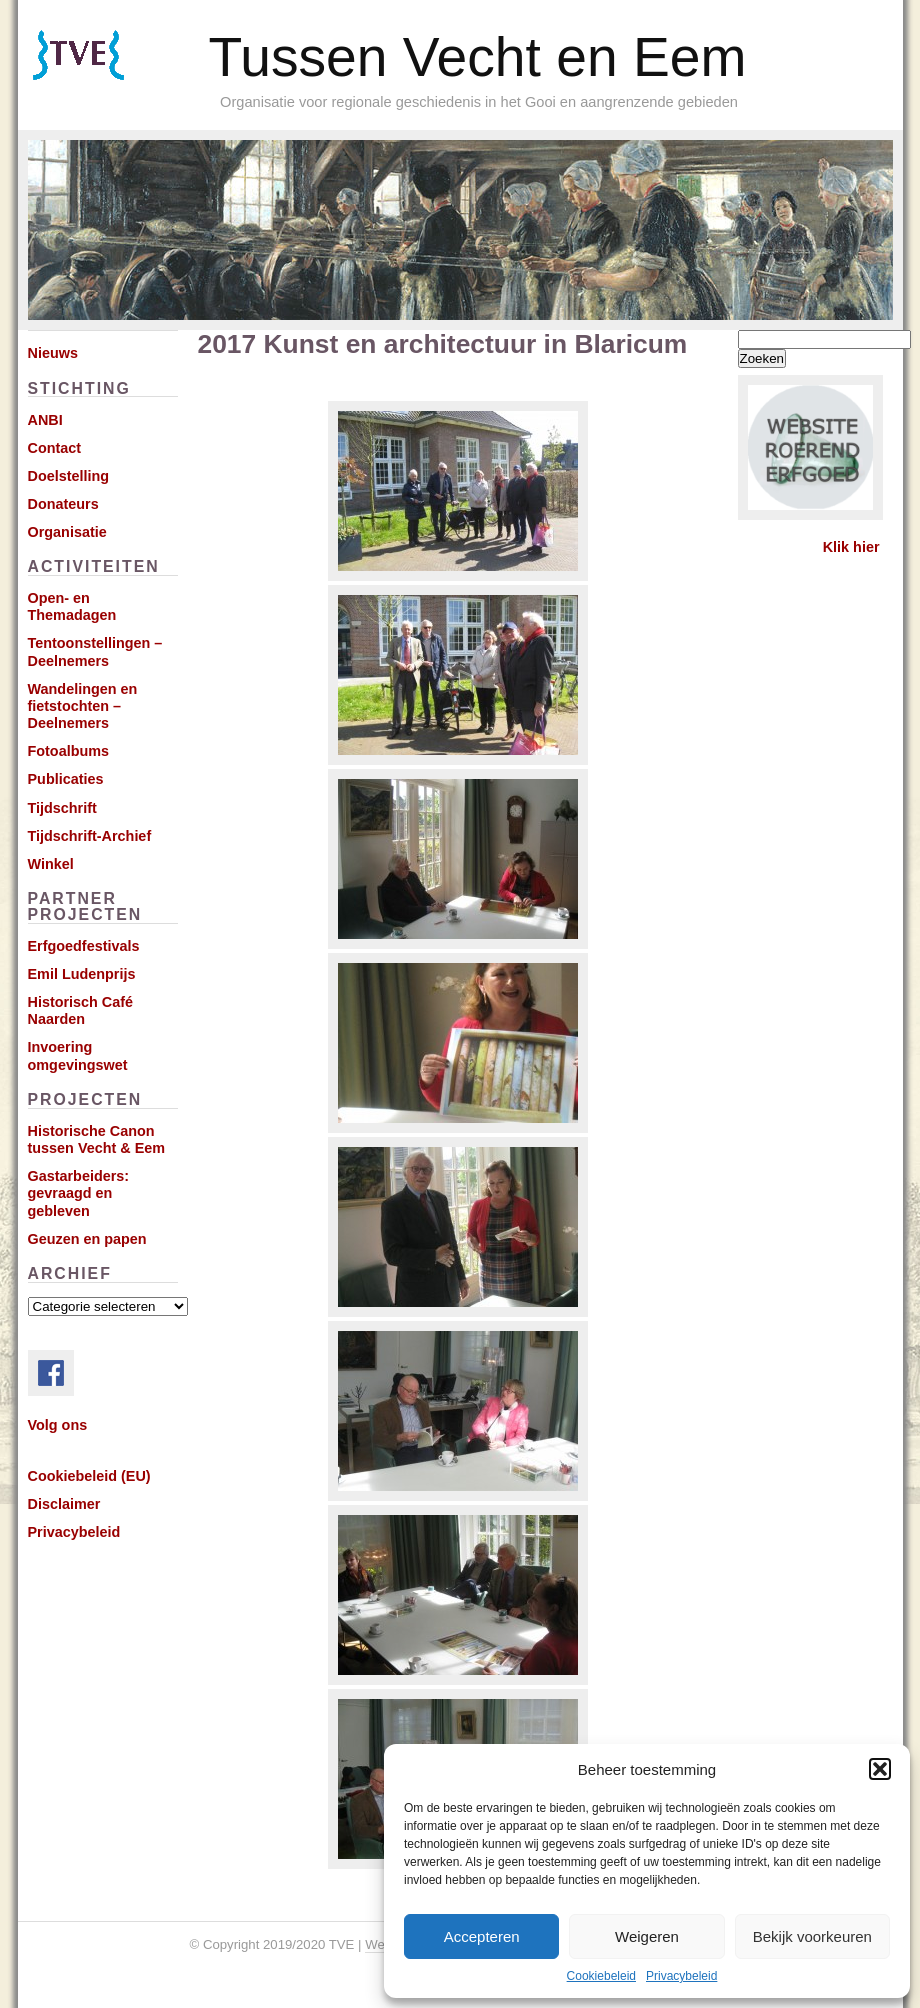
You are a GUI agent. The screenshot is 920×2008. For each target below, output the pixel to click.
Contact (55, 448)
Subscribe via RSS (106, 80)
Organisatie (67, 532)
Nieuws (53, 353)
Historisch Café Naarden (81, 1010)
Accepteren (482, 1936)
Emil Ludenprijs (82, 974)
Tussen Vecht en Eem (478, 57)
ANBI (45, 420)
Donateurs (63, 504)
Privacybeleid (681, 1976)
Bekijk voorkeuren (812, 1936)
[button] (880, 1769)
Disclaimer (64, 1504)
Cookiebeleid (601, 1976)
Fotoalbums (69, 751)
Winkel (51, 864)
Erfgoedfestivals (84, 946)
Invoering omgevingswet (78, 1055)
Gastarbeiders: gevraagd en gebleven (79, 1193)
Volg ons (58, 1425)
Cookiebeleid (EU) (89, 1476)
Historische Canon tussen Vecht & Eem (97, 1139)
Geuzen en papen (87, 1239)
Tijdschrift (62, 808)
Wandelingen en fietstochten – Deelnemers (83, 706)
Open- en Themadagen (72, 606)
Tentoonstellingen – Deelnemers (95, 651)
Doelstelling (69, 476)
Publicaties (66, 779)
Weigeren (647, 1936)
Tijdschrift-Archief (90, 836)
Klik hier (851, 547)
